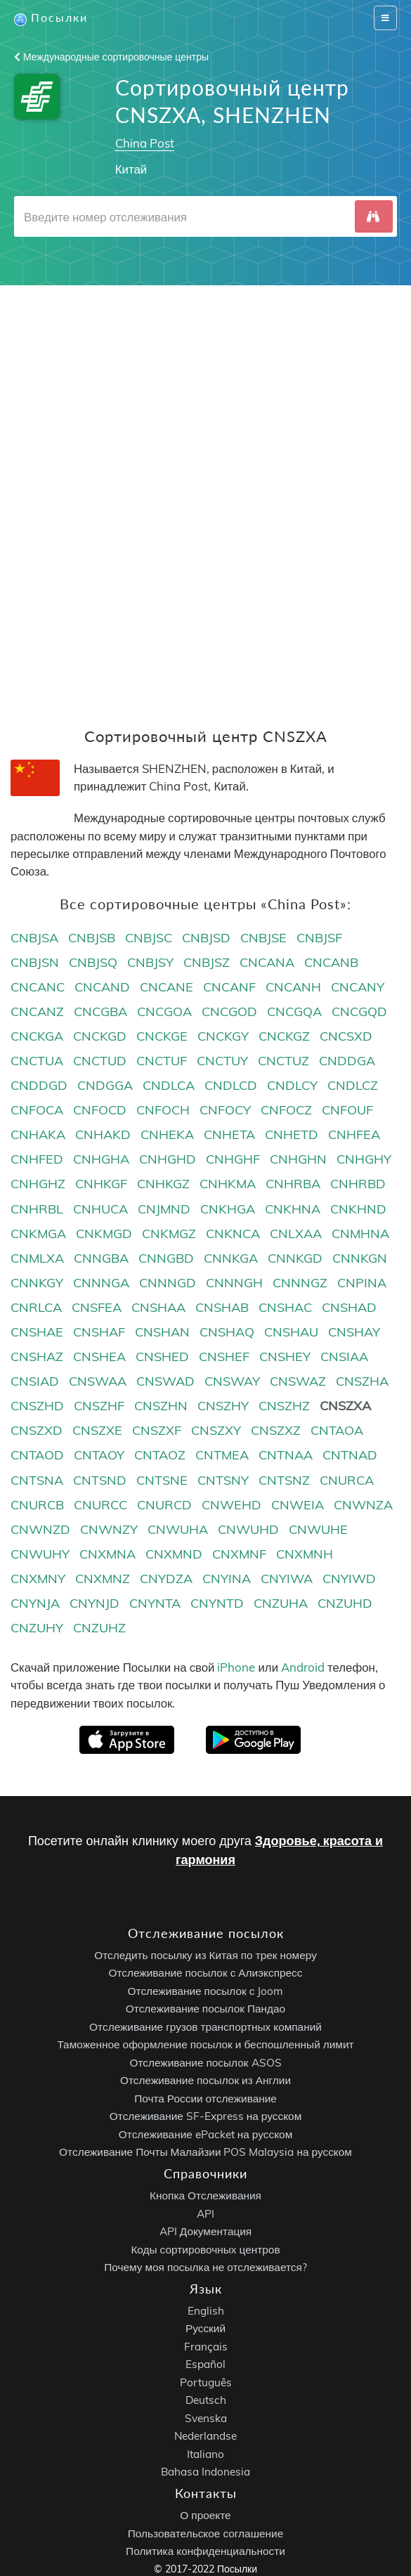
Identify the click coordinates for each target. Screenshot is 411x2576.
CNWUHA (178, 1529)
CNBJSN (35, 962)
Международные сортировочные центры (111, 57)
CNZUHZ (99, 1628)
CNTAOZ (159, 1456)
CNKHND (358, 1209)
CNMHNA (360, 1233)
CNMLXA (37, 1258)
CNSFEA (97, 1307)
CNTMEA (222, 1456)
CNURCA (347, 1480)
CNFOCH (163, 1110)
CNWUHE (318, 1529)
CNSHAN (162, 1332)
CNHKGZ (163, 1184)
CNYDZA (166, 1578)
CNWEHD (231, 1505)
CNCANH (293, 987)
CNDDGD (39, 1086)
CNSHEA (99, 1357)
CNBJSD (206, 938)
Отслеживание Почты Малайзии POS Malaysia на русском (205, 2152)
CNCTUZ (283, 1061)
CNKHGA (227, 1209)
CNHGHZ (38, 1184)
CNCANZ (37, 1011)
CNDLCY (292, 1086)
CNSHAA (158, 1307)
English (206, 2310)
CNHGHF (233, 1160)
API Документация (205, 2231)
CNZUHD (345, 1604)
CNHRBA (293, 1184)
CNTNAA (286, 1456)
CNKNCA (233, 1233)
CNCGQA (294, 1011)
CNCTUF (161, 1061)
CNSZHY (223, 1406)
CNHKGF (101, 1184)
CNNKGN (359, 1258)
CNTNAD (349, 1456)
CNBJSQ (93, 962)
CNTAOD (37, 1456)
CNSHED (162, 1357)
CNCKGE (162, 1036)
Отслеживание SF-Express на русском (205, 2116)
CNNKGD (295, 1258)
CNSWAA (97, 1382)
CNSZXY (216, 1431)
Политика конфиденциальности (205, 2551)
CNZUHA (281, 1604)
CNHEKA (167, 1135)
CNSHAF (99, 1332)
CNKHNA (292, 1209)
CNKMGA (38, 1233)
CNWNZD (40, 1529)
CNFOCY (225, 1110)
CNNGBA (101, 1258)
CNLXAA (296, 1233)
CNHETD (291, 1135)
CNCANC (38, 987)
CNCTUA (37, 1061)
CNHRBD (358, 1184)
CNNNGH (234, 1283)
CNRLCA (36, 1307)
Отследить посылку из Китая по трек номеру (205, 1955)
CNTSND (99, 1480)
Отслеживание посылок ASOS (205, 2062)
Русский (205, 2329)
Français (206, 2346)
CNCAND (102, 987)
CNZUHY (37, 1628)
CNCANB (331, 962)
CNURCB (37, 1505)
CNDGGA (105, 1086)
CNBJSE (263, 938)
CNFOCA (37, 1110)
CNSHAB (222, 1307)
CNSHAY (354, 1332)
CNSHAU (291, 1332)
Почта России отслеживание (205, 2098)
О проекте (205, 2515)
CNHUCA (100, 1209)
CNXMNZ (102, 1578)
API (205, 2213)
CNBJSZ (206, 962)
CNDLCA (169, 1086)
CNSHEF (224, 1357)
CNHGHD (167, 1160)
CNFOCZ (286, 1110)
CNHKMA (228, 1184)
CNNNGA (101, 1283)
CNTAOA (337, 1431)
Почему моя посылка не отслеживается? (205, 2267)
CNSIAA (344, 1357)
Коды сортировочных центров (205, 2249)
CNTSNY (223, 1480)
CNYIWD (349, 1578)
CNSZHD (37, 1406)
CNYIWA (287, 1578)
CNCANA (267, 962)
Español (205, 2365)
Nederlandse (205, 2436)
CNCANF (229, 987)
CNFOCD (99, 1110)
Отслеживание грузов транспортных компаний (205, 2027)
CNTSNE (162, 1480)
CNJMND (164, 1209)
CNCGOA (164, 1011)
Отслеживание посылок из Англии (205, 2081)
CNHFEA (354, 1135)
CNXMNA (107, 1554)
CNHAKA (38, 1135)
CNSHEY (285, 1357)
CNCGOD (229, 1011)
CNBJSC (148, 938)
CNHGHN (298, 1160)
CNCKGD (99, 1036)
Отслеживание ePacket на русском (205, 2134)
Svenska (206, 2418)
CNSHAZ (37, 1357)
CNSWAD (165, 1382)
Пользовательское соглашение (205, 2533)
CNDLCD (230, 1086)
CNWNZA (363, 1505)
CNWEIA (297, 1505)
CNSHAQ (227, 1332)
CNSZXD (37, 1431)
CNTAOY (99, 1456)
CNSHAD (349, 1307)
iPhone (236, 1667)
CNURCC (100, 1505)
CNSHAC (285, 1307)
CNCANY (357, 987)
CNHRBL (37, 1209)
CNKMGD (104, 1233)
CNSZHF (99, 1406)
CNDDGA (347, 1061)
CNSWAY (232, 1382)
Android (303, 1667)
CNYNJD (94, 1604)
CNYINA (226, 1578)
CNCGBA (100, 1011)
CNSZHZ (284, 1406)
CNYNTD (217, 1604)
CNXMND (173, 1554)
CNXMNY (38, 1578)
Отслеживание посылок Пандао (205, 2009)
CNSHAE (37, 1332)
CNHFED (37, 1160)
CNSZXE (97, 1431)
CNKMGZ (169, 1233)
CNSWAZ (298, 1382)
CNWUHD (248, 1529)
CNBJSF (319, 938)
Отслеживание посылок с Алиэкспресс (206, 1973)
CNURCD (164, 1505)
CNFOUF (347, 1110)
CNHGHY (364, 1160)
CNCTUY (222, 1061)
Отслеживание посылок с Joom (206, 1991)
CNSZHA (362, 1382)
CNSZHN (161, 1406)
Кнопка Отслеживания (205, 2195)
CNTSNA (37, 1480)
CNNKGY (37, 1283)
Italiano (205, 2454)
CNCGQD (359, 1011)
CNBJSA (34, 938)
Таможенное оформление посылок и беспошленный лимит (205, 2045)
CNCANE (166, 987)
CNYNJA (35, 1604)
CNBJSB (91, 938)
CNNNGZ (300, 1283)
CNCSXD (346, 1036)
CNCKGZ (284, 1036)
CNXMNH (304, 1554)
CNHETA (229, 1135)
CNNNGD (167, 1283)
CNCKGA (37, 1036)
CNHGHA (101, 1160)
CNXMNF (239, 1554)
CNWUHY (40, 1554)
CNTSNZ (284, 1480)
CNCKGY (223, 1036)
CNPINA (361, 1283)
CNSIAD (35, 1382)
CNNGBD (166, 1258)
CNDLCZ (352, 1086)
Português (206, 2382)
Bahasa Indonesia (205, 2472)
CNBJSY (150, 962)
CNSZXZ (276, 1431)
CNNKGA (231, 1258)
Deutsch (205, 2400)
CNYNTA (155, 1604)
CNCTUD (99, 1061)
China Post (144, 143)
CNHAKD (103, 1135)
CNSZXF (156, 1431)
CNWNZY (109, 1529)
